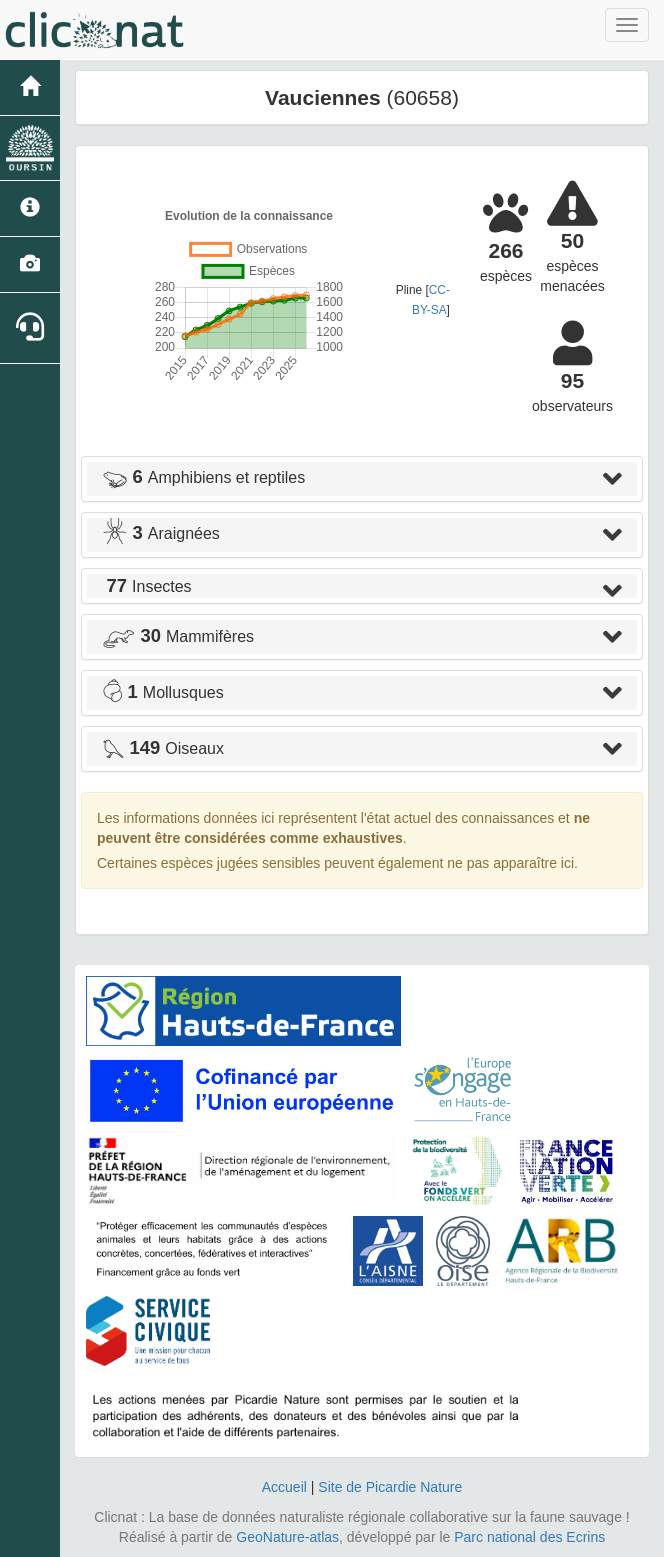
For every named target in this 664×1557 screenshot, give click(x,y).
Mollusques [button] (163, 692)
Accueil (284, 1487)
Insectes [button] (147, 586)
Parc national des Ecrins (529, 1537)
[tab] (362, 479)
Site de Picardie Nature (390, 1487)
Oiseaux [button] (163, 748)
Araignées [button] (161, 533)
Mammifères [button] (178, 636)
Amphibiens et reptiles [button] (203, 477)
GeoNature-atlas (287, 1537)
